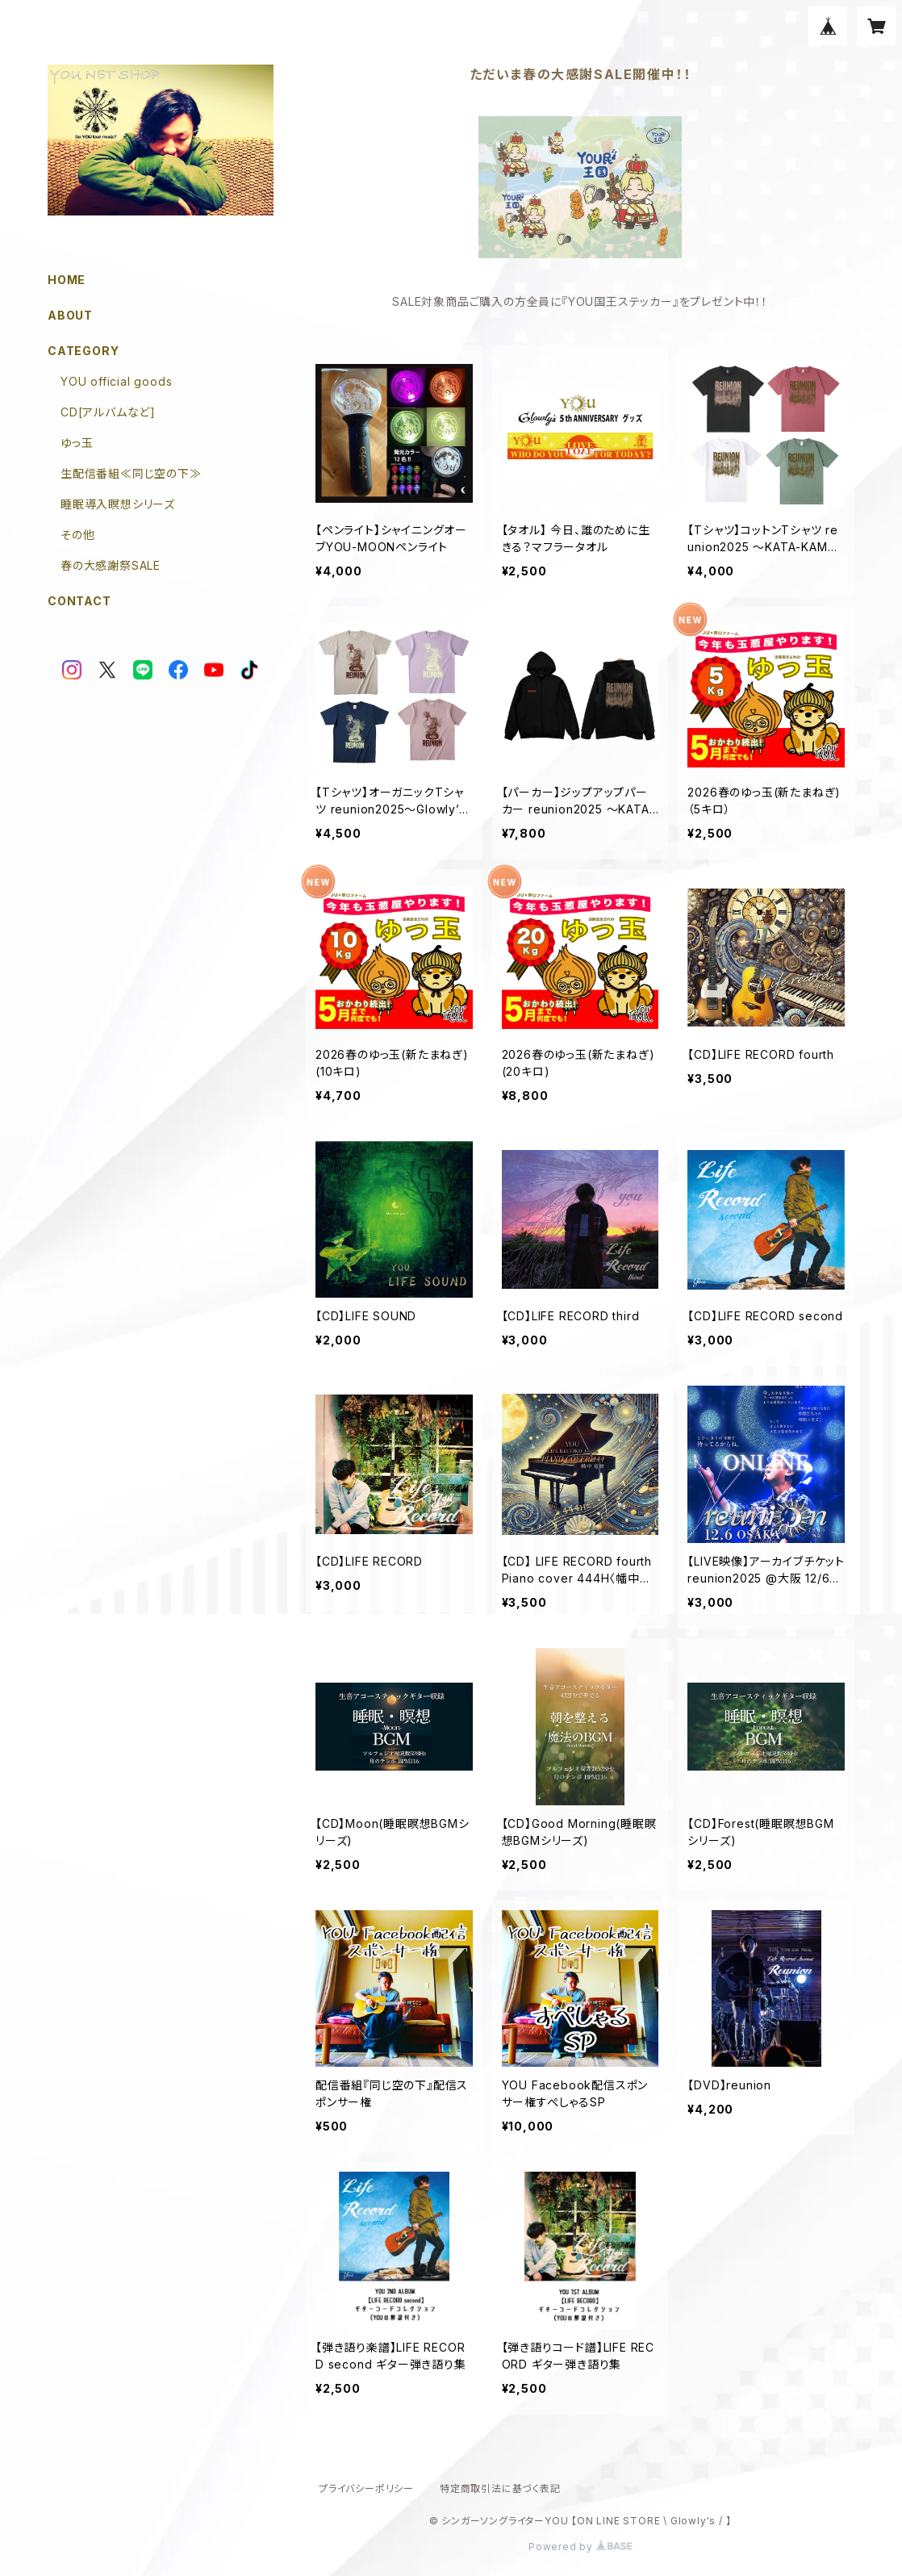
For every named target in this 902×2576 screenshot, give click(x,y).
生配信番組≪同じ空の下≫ (131, 473)
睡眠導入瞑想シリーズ (118, 504)
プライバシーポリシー (366, 2488)
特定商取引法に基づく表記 (500, 2488)
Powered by (580, 2546)
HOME (67, 279)
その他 (77, 535)
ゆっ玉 (77, 443)
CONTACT (79, 601)
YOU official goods (116, 381)
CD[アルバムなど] (108, 412)
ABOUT (70, 315)
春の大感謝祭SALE (111, 565)
